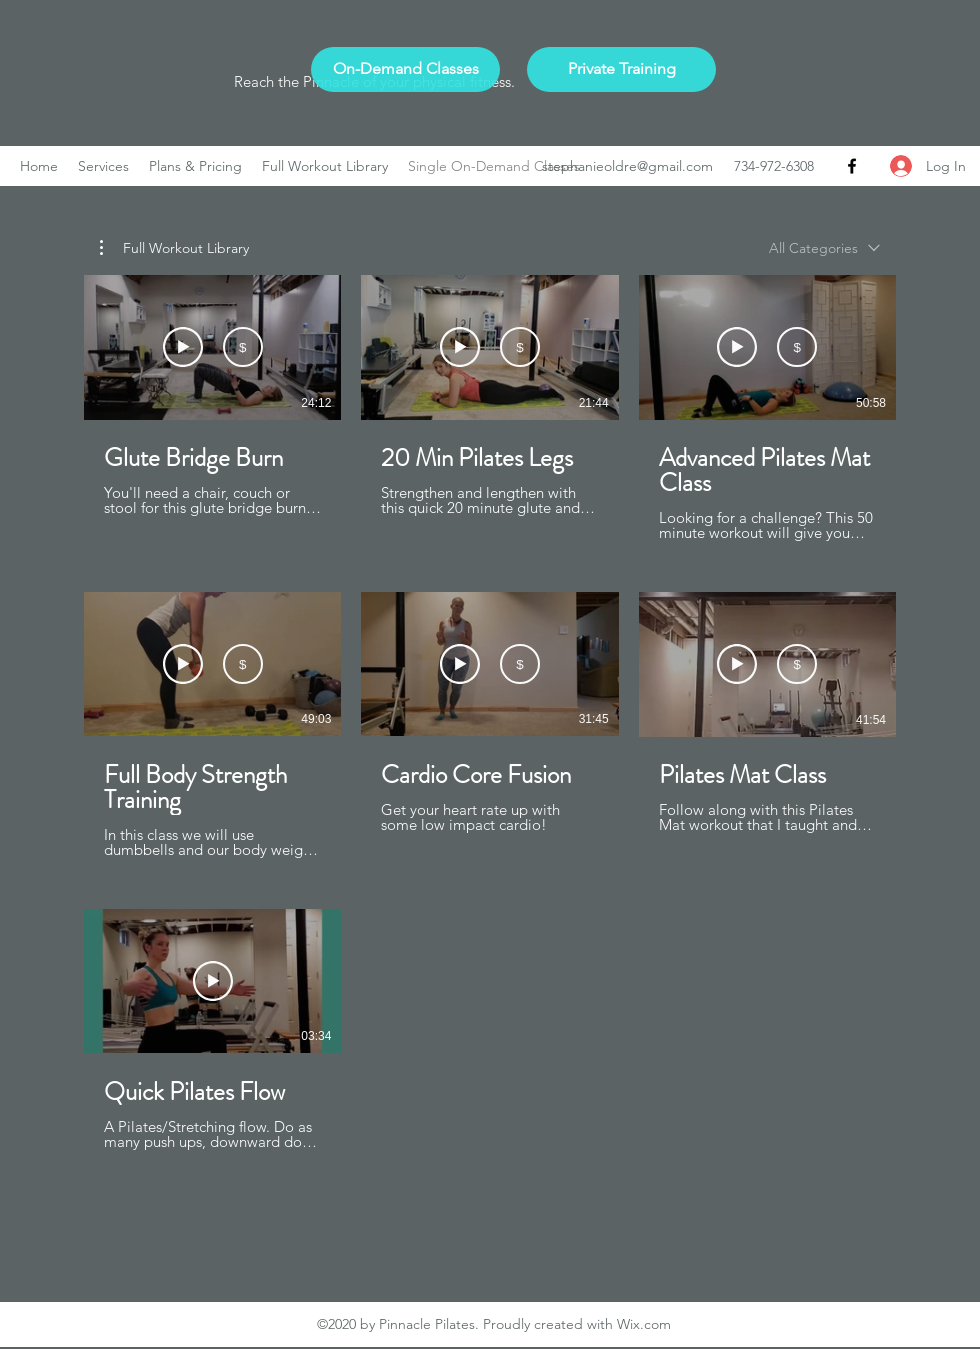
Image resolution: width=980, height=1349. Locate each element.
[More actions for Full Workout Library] (174, 248)
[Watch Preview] (183, 348)
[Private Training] (621, 69)
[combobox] (824, 248)
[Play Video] (213, 981)
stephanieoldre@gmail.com (627, 166)
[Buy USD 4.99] (797, 348)
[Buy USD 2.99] (243, 348)
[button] (174, 248)
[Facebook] (852, 166)
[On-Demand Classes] (405, 69)
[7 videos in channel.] (490, 725)
